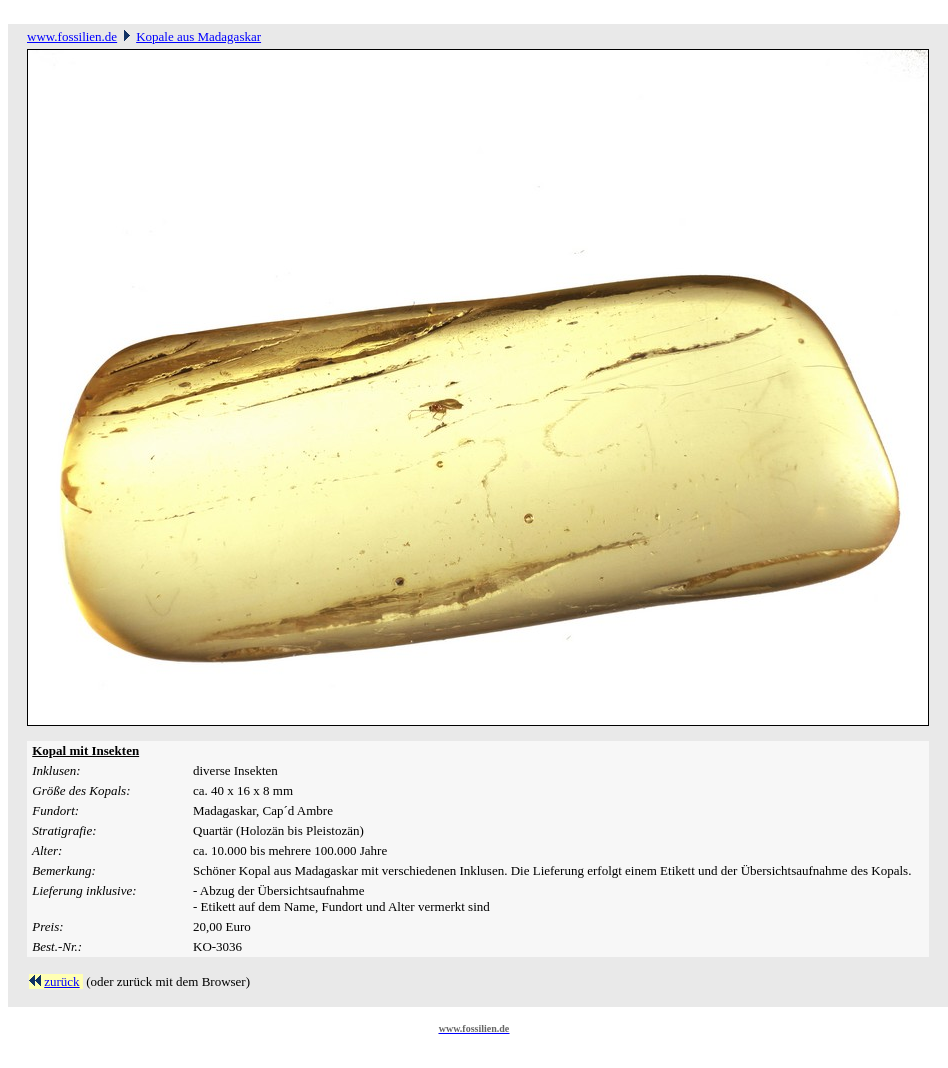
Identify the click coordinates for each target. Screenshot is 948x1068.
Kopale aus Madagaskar (198, 36)
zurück (61, 981)
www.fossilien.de (72, 36)
